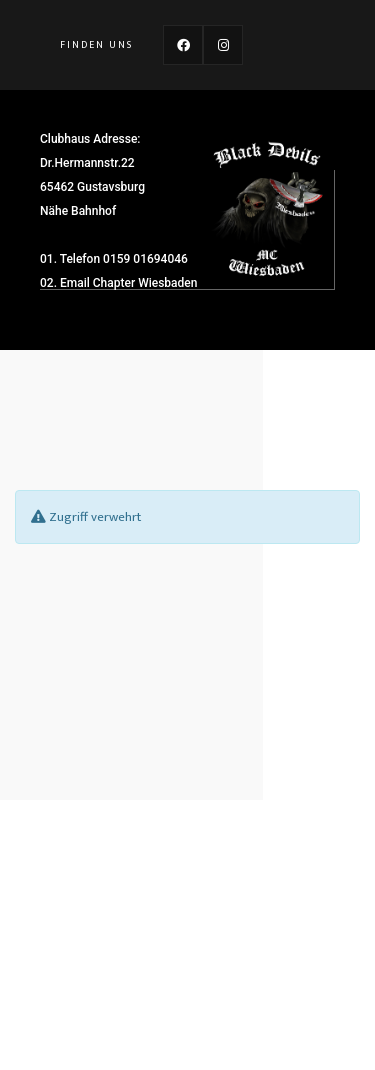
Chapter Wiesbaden (145, 283)
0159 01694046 (145, 259)
